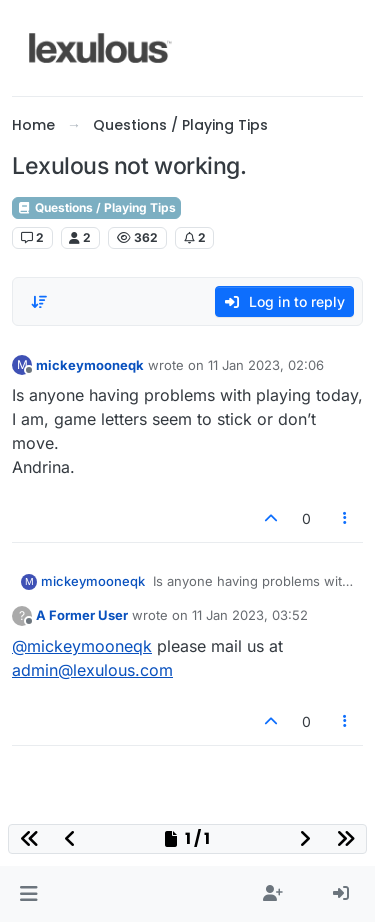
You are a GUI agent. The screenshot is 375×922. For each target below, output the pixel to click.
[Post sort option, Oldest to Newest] (39, 302)
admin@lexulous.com (92, 670)
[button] (28, 894)
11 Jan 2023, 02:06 (266, 365)
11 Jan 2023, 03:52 (250, 615)
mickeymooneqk (90, 365)
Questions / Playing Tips (96, 207)
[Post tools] (346, 518)
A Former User (82, 615)
